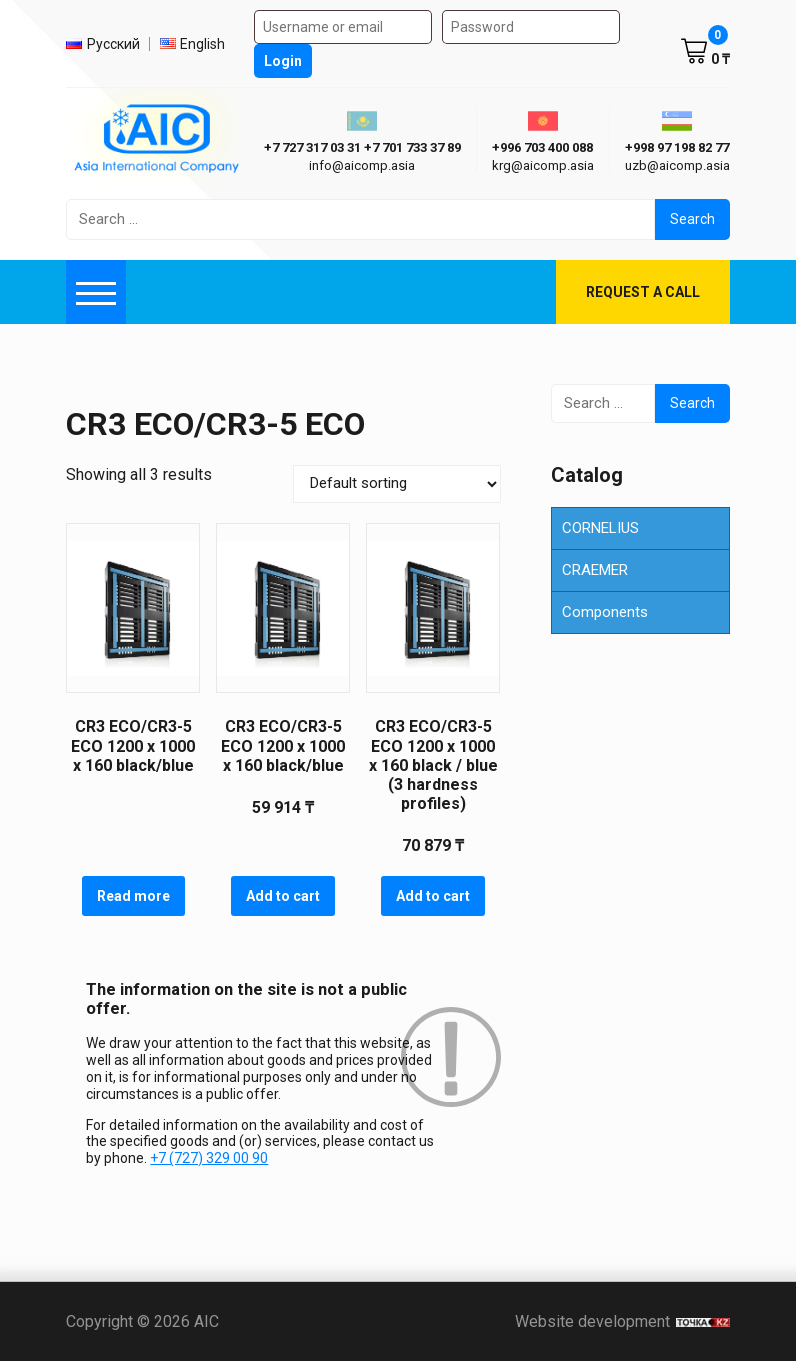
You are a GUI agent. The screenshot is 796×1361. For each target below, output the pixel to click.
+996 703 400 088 (542, 147)
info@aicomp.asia (362, 165)
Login (283, 61)
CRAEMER (595, 570)
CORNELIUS (600, 528)
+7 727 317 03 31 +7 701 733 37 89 (362, 147)
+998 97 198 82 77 (677, 147)
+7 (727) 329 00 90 (209, 1158)
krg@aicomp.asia (543, 165)
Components (605, 612)
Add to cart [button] (283, 896)
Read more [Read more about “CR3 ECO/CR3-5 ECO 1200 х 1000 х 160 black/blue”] (133, 896)
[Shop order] (397, 484)
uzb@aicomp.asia (677, 165)
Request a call (643, 292)
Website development (622, 1321)
